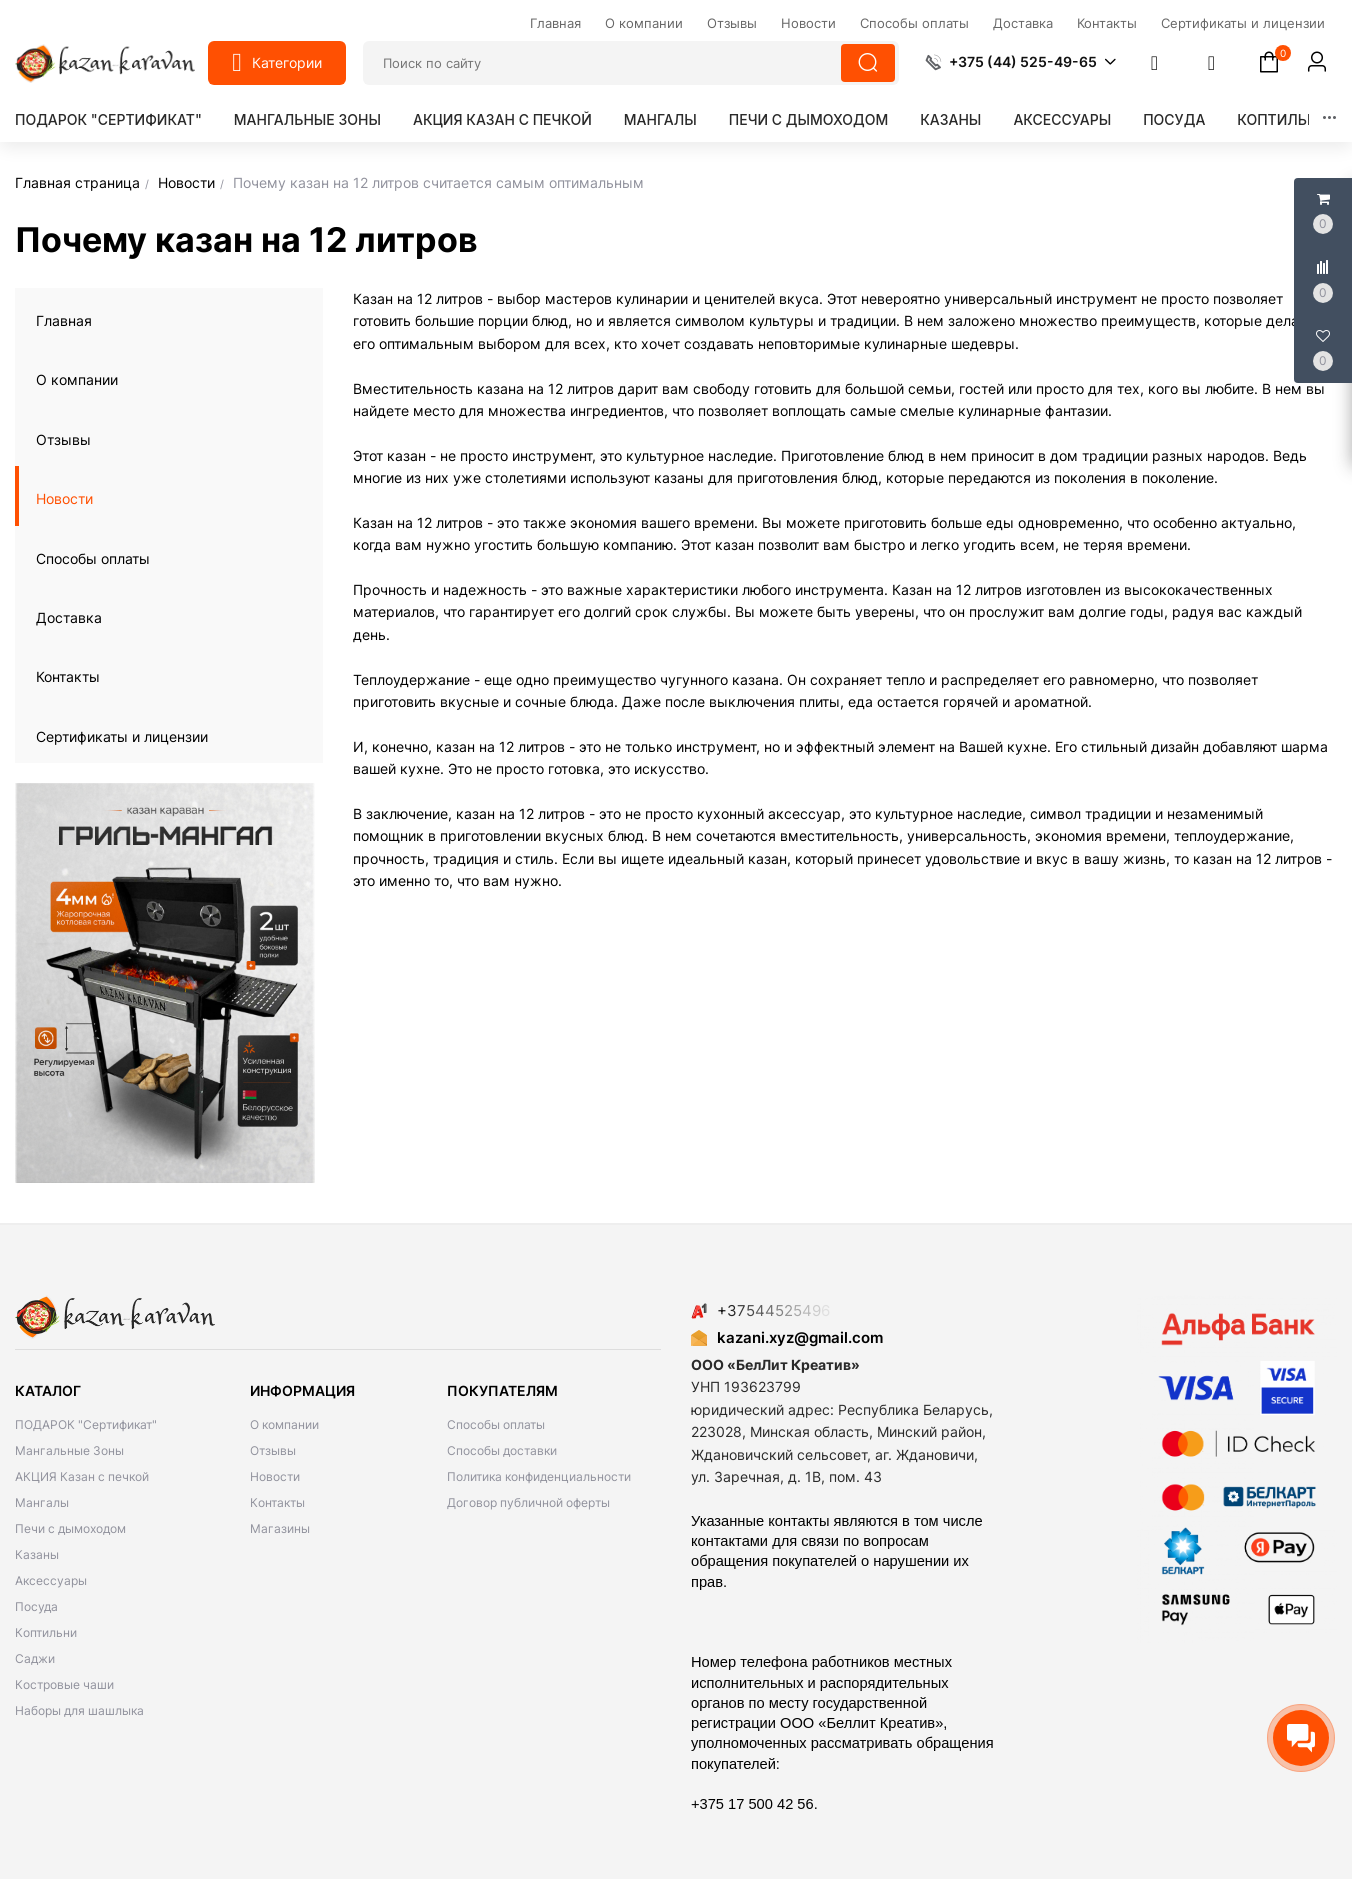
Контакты (68, 676)
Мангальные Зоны (307, 119)
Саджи (35, 1658)
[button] (1020, 62)
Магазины (280, 1528)
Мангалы (660, 119)
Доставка (69, 617)
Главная (64, 320)
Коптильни (1282, 119)
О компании (77, 379)
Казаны (950, 119)
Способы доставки (502, 1450)
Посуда (1174, 119)
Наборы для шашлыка (79, 1710)
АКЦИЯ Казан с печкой (502, 119)
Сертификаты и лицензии (122, 736)
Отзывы (63, 439)
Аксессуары (1062, 119)
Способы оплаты (93, 558)
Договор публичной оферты (528, 1502)
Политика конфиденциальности (539, 1476)
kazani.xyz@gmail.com (787, 1337)
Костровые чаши (64, 1684)
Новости (64, 498)
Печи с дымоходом (808, 119)
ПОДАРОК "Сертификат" (108, 119)
